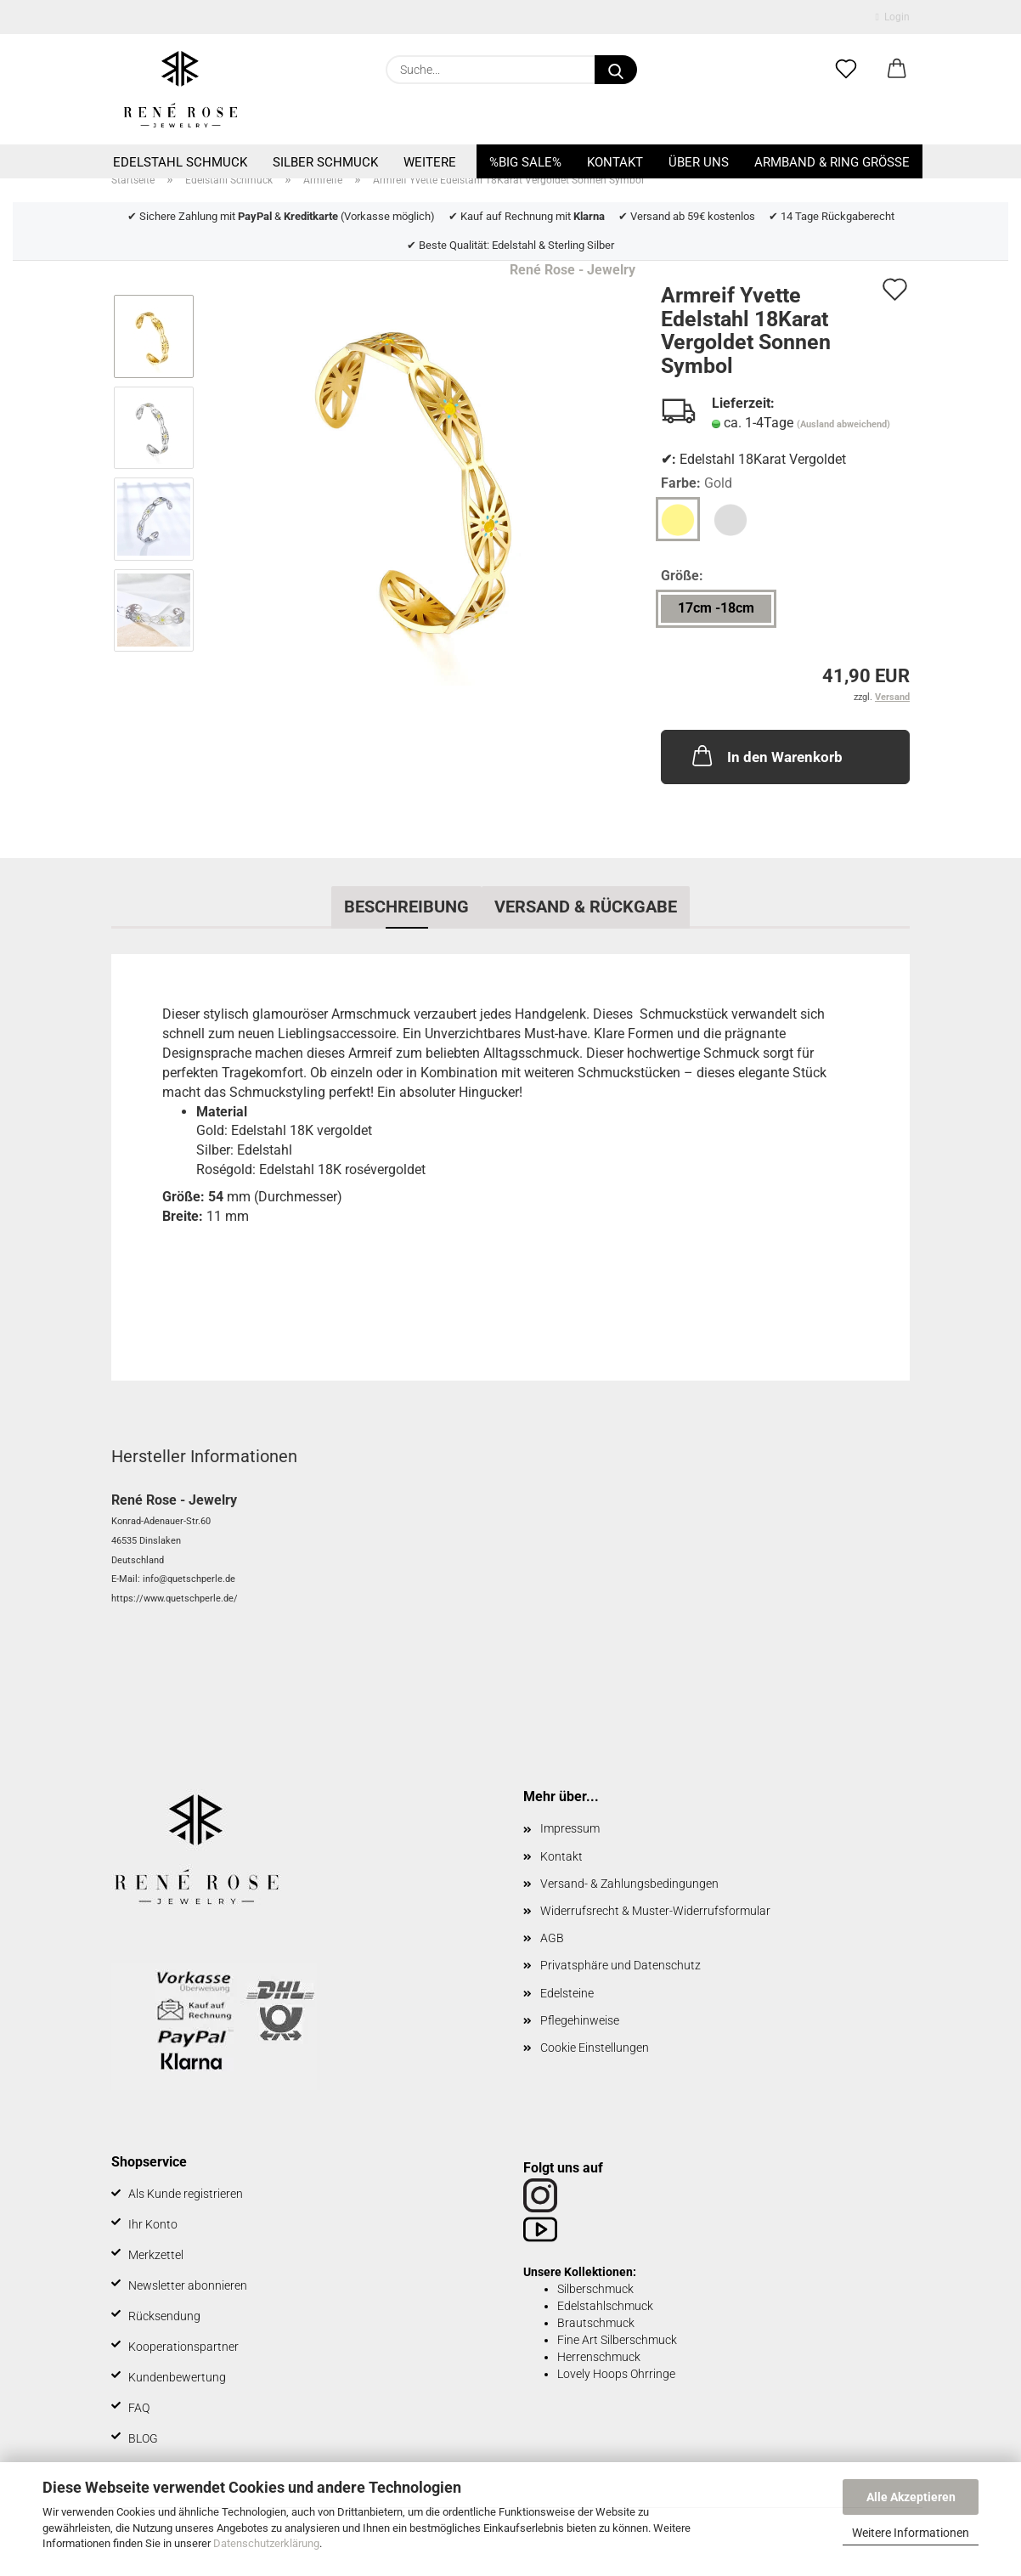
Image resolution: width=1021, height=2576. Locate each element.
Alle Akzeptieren (911, 2497)
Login (893, 17)
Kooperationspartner (183, 2346)
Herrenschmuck (598, 2357)
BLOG (143, 2438)
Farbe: (696, 484)
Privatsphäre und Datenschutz (620, 1965)
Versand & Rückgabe (585, 906)
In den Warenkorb (766, 755)
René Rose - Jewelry (572, 270)
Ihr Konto (153, 2224)
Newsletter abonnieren (187, 2285)
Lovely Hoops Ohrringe (616, 2374)
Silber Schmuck (325, 162)
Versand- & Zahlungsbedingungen (629, 1883)
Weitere (429, 162)
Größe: (682, 576)
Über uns (698, 162)
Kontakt (615, 162)
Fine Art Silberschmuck (617, 2340)
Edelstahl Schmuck (180, 162)
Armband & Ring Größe (832, 162)
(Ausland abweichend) (843, 424)
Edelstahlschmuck (605, 2306)
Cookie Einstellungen (594, 2047)
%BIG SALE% (525, 162)
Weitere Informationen (910, 2532)
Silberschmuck (595, 2289)
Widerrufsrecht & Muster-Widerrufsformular (655, 1911)
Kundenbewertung (177, 2377)
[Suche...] (616, 69)
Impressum (570, 1828)
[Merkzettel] (846, 69)
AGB (552, 1938)
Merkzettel (155, 2255)
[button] (897, 69)
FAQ (138, 2408)
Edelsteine (567, 1993)
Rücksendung (164, 2316)
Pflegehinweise (579, 2020)
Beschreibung (406, 906)
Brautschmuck (596, 2323)
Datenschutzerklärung (266, 2543)
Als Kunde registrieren (185, 2193)
